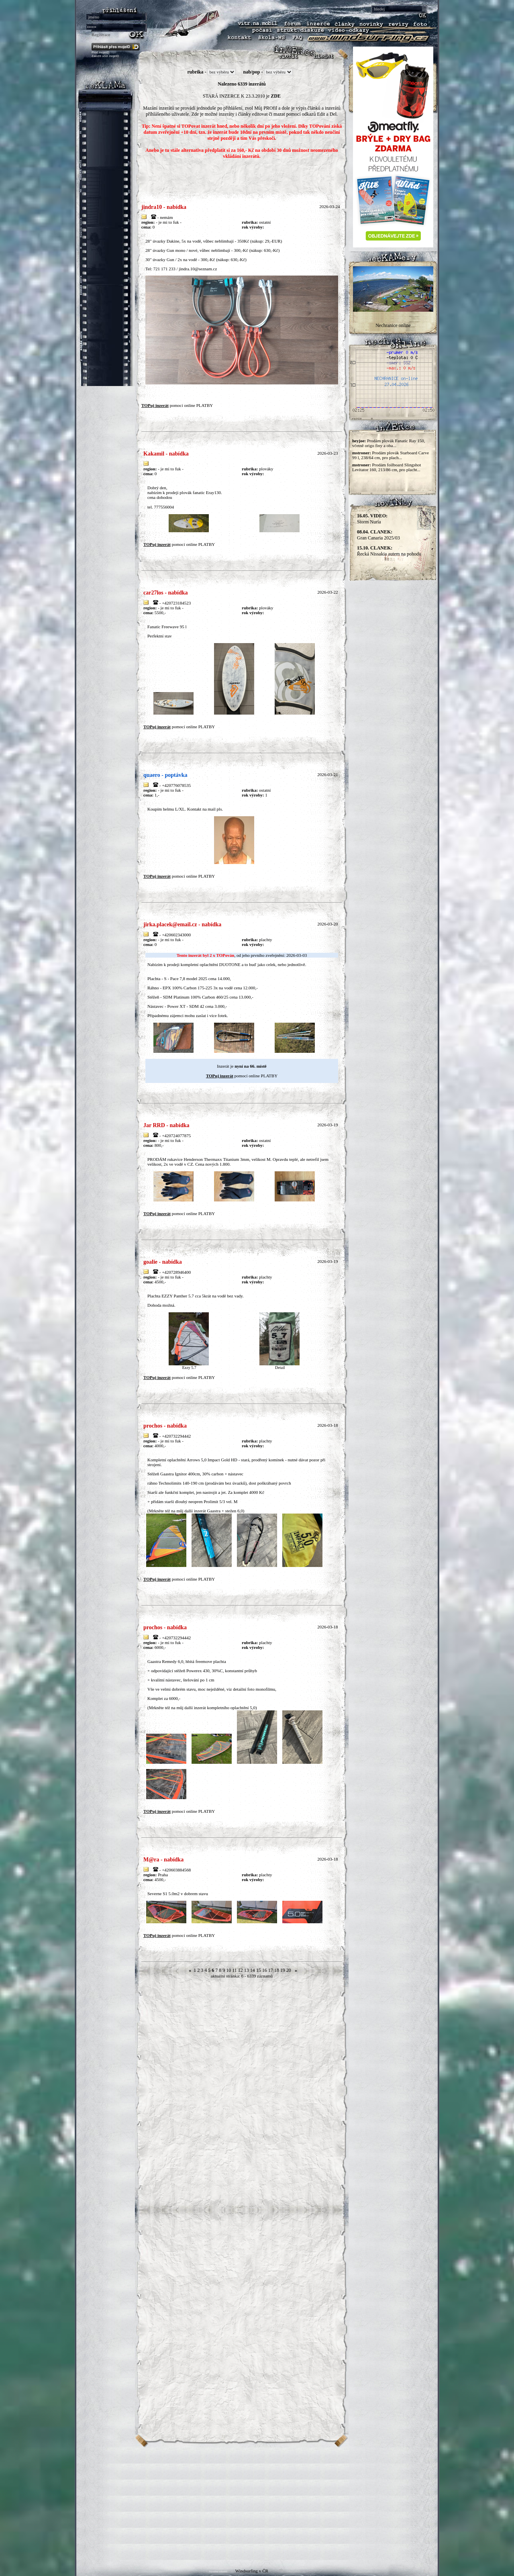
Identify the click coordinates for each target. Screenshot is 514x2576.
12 (240, 1970)
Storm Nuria (372, 519)
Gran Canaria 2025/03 (378, 535)
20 (288, 1970)
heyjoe (358, 440)
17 (270, 1970)
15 (258, 1970)
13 (246, 1970)
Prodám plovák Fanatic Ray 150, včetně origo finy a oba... (388, 443)
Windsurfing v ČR (251, 2570)
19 (282, 1970)
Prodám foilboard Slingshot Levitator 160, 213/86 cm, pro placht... (386, 467)
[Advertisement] (257, 2503)
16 (264, 1970)
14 (252, 1970)
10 (228, 1970)
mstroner (360, 452)
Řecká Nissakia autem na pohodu (389, 551)
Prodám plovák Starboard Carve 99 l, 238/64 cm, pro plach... (390, 455)
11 (234, 1970)
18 (276, 1970)
